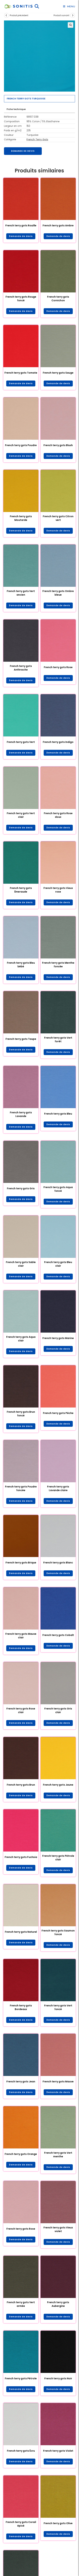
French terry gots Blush (58, 445)
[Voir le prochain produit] (72, 15)
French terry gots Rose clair (20, 1710)
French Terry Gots (37, 139)
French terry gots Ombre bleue (58, 592)
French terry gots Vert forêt (58, 1039)
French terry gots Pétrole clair (58, 1857)
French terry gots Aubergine (58, 2304)
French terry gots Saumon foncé (58, 1932)
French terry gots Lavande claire (58, 1488)
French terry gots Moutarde (21, 518)
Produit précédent (19, 15)
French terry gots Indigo (58, 742)
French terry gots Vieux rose (58, 889)
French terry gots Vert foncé (58, 2007)
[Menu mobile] (69, 6)
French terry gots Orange (21, 2154)
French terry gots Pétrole (21, 2378)
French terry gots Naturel (21, 1932)
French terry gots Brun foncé (21, 1413)
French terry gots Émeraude (21, 889)
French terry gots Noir (58, 2378)
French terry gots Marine (58, 1338)
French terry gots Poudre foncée (21, 1488)
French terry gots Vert (21, 742)
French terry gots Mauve (58, 2081)
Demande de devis (23, 151)
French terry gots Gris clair (58, 1710)
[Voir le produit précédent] (6, 15)
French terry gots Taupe (21, 1039)
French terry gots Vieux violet (58, 2229)
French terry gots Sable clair (21, 1264)
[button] (70, 25)
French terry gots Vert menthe (58, 2154)
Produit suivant (61, 15)
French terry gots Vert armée (21, 2304)
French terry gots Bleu (58, 1113)
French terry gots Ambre (58, 225)
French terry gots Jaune (58, 1784)
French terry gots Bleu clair (58, 1264)
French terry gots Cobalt (58, 1635)
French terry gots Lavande (21, 1114)
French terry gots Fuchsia (21, 1857)
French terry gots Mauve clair (20, 1635)
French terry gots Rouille (20, 225)
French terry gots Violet (58, 2451)
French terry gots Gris (21, 1188)
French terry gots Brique (21, 1562)
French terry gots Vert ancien (21, 592)
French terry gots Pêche (58, 1413)
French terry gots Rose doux (58, 815)
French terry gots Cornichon (58, 298)
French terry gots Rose (58, 667)
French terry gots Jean (20, 2081)
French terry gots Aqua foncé (58, 1189)
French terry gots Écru (21, 2451)
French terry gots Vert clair (21, 815)
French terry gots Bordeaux (21, 2007)
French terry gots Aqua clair (21, 1338)
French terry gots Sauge (58, 372)
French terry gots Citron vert (58, 518)
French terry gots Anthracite (21, 667)
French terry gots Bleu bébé (21, 964)
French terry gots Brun (21, 1784)
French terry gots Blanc (58, 1562)
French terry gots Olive (58, 2523)
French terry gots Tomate (21, 372)
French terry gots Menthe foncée (58, 964)
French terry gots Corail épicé (21, 2523)
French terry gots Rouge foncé (21, 298)
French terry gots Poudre (21, 445)
